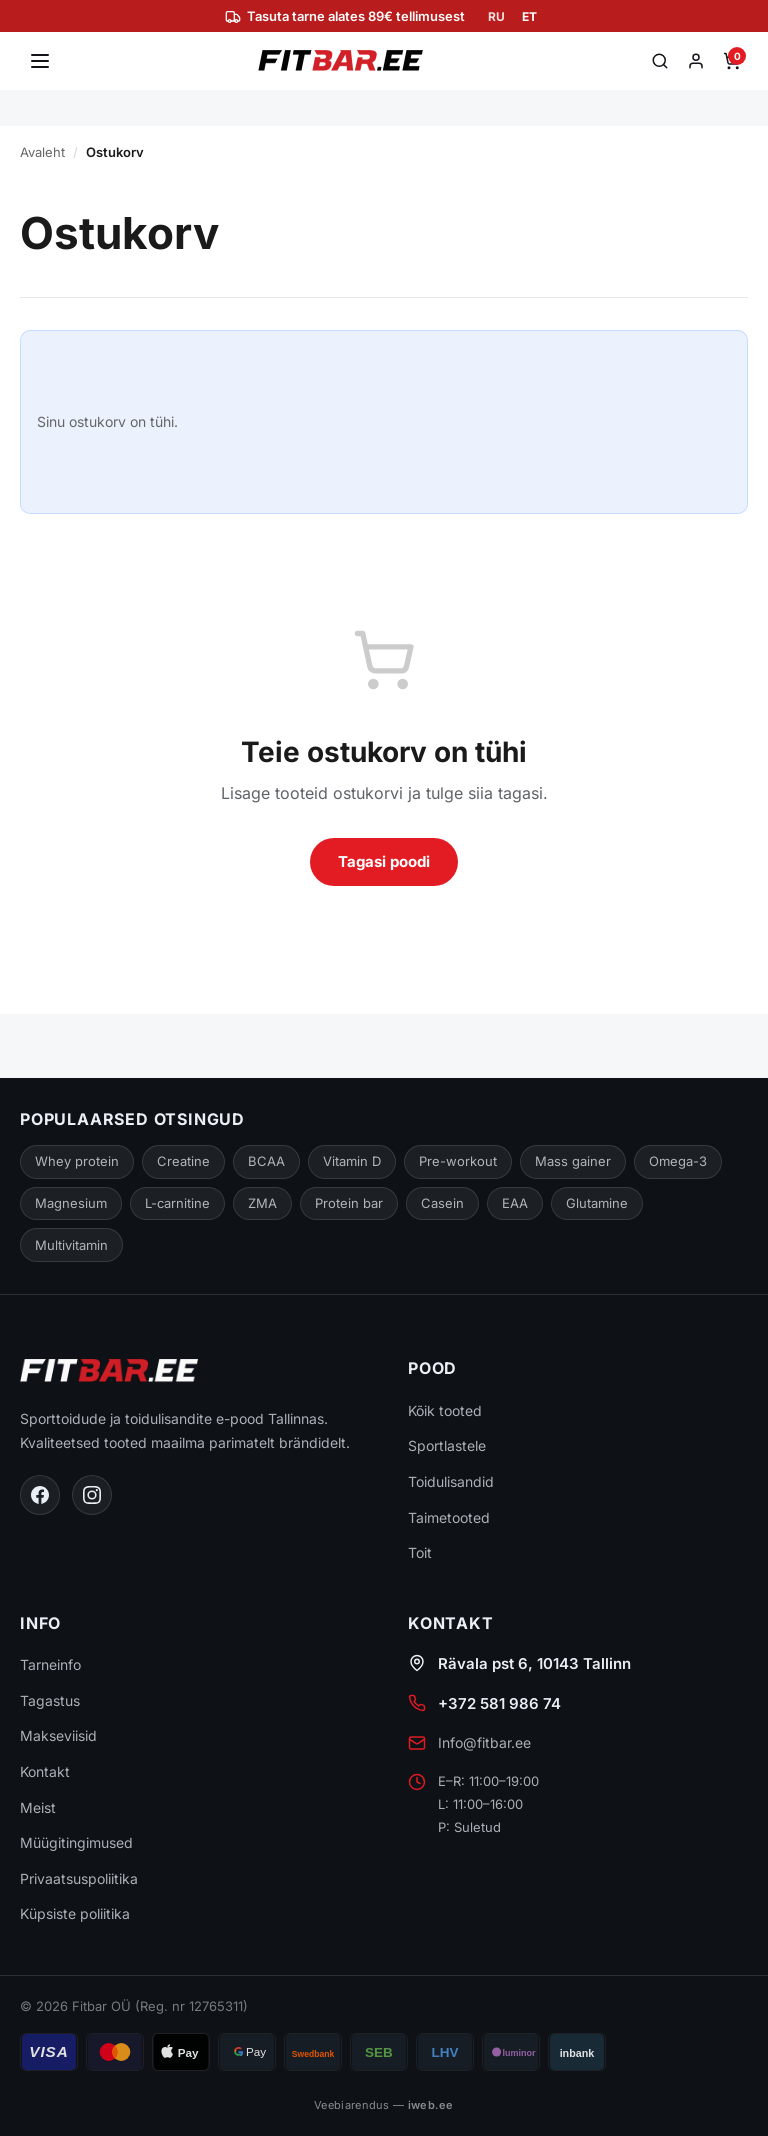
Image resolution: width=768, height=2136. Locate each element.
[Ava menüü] (40, 61)
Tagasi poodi (383, 861)
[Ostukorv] (732, 61)
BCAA (263, 1161)
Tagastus (50, 1700)
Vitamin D (348, 1161)
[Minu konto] (696, 61)
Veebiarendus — (384, 2105)
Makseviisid (58, 1736)
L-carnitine (177, 1203)
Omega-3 (672, 1161)
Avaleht (42, 152)
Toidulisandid (451, 1482)
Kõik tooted (445, 1411)
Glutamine (596, 1203)
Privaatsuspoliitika (79, 1878)
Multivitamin (72, 1245)
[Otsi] (660, 61)
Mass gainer (567, 1161)
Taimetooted (449, 1517)
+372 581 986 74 (498, 1704)
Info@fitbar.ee (484, 1743)
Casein (442, 1203)
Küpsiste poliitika (75, 1914)
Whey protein (76, 1161)
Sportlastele (447, 1446)
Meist (38, 1807)
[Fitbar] (340, 61)
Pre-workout (454, 1161)
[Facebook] (40, 1495)
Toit (420, 1553)
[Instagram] (92, 1495)
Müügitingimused (77, 1843)
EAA (514, 1203)
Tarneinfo (51, 1665)
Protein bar (348, 1203)
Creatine (181, 1161)
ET (529, 16)
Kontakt (45, 1772)
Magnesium (70, 1203)
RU (497, 16)
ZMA (263, 1203)
